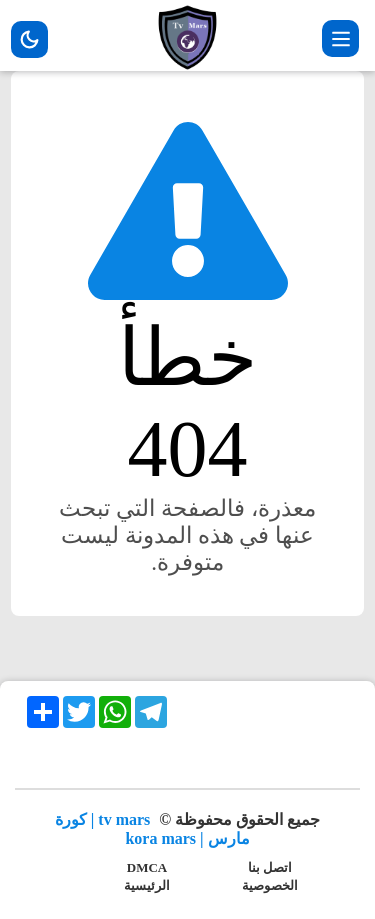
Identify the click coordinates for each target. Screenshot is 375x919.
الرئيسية (147, 885)
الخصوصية (270, 885)
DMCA (147, 867)
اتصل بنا (270, 867)
